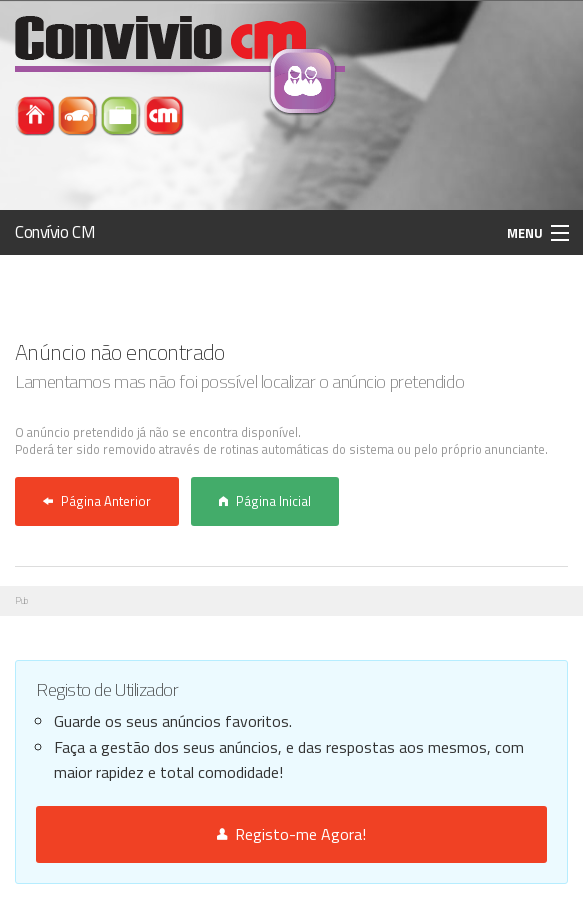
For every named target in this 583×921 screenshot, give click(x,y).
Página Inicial (265, 501)
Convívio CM (55, 232)
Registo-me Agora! (291, 834)
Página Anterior (97, 501)
